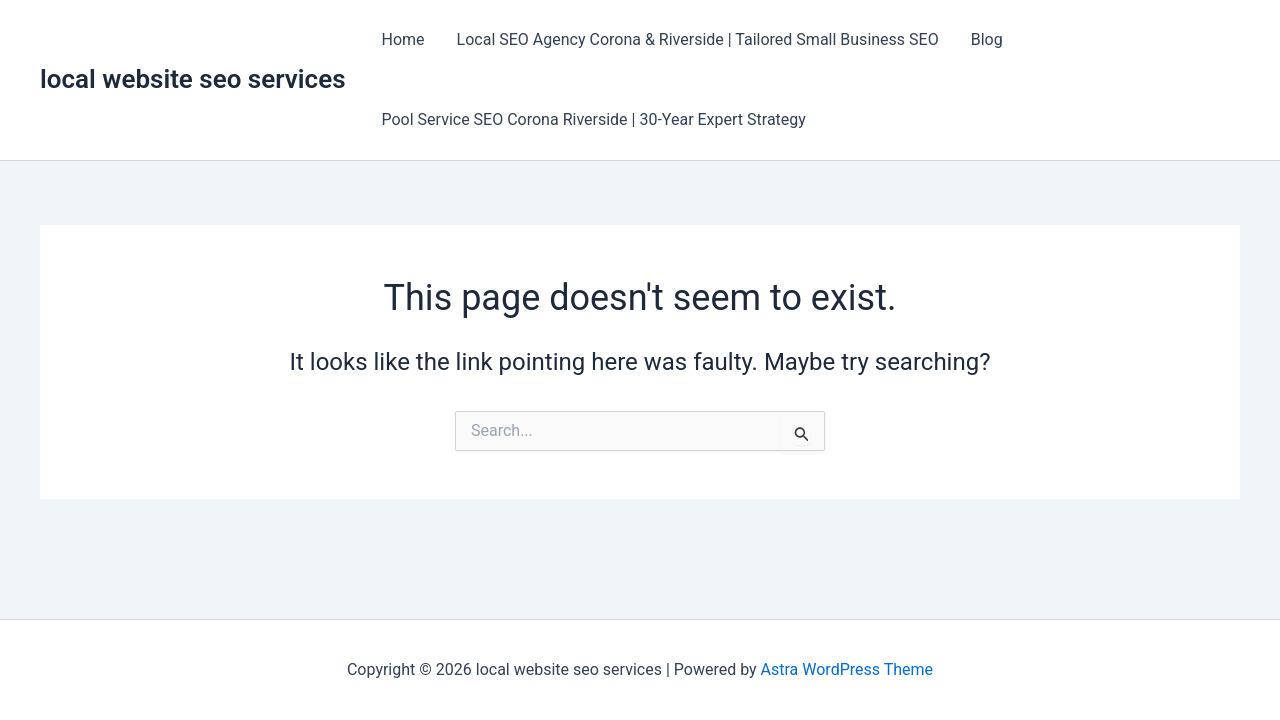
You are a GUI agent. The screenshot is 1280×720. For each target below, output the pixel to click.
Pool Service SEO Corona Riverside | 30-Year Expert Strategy (594, 119)
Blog (987, 39)
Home (403, 39)
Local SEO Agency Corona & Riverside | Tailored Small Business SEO (698, 39)
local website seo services (193, 79)
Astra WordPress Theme (847, 669)
